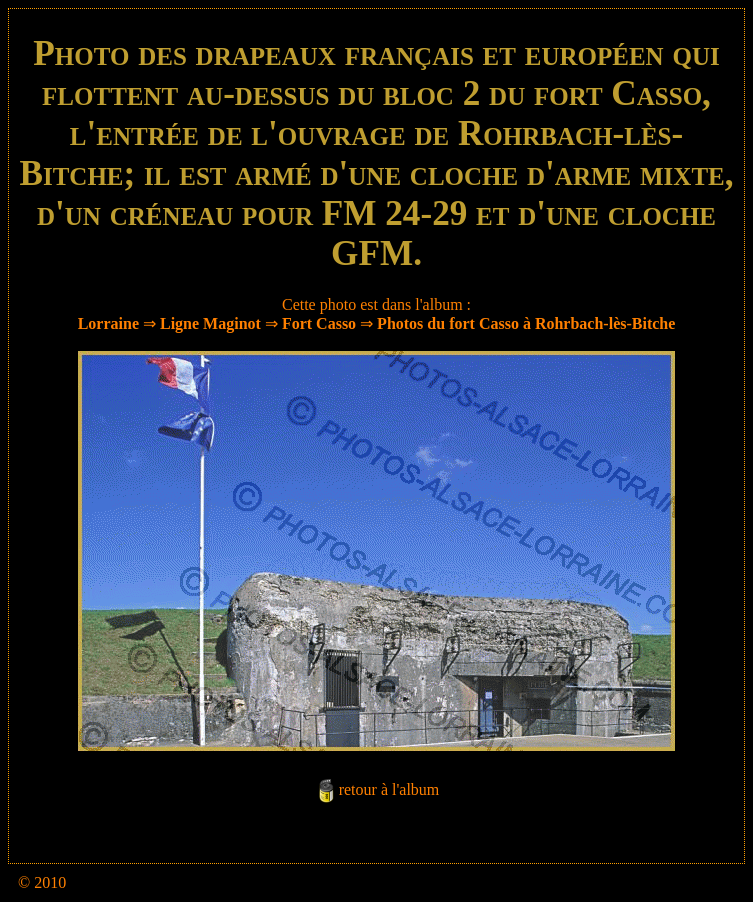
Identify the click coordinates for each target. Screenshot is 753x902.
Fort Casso (319, 323)
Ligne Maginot (210, 323)
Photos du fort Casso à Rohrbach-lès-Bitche (526, 323)
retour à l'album (389, 789)
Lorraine (108, 323)
